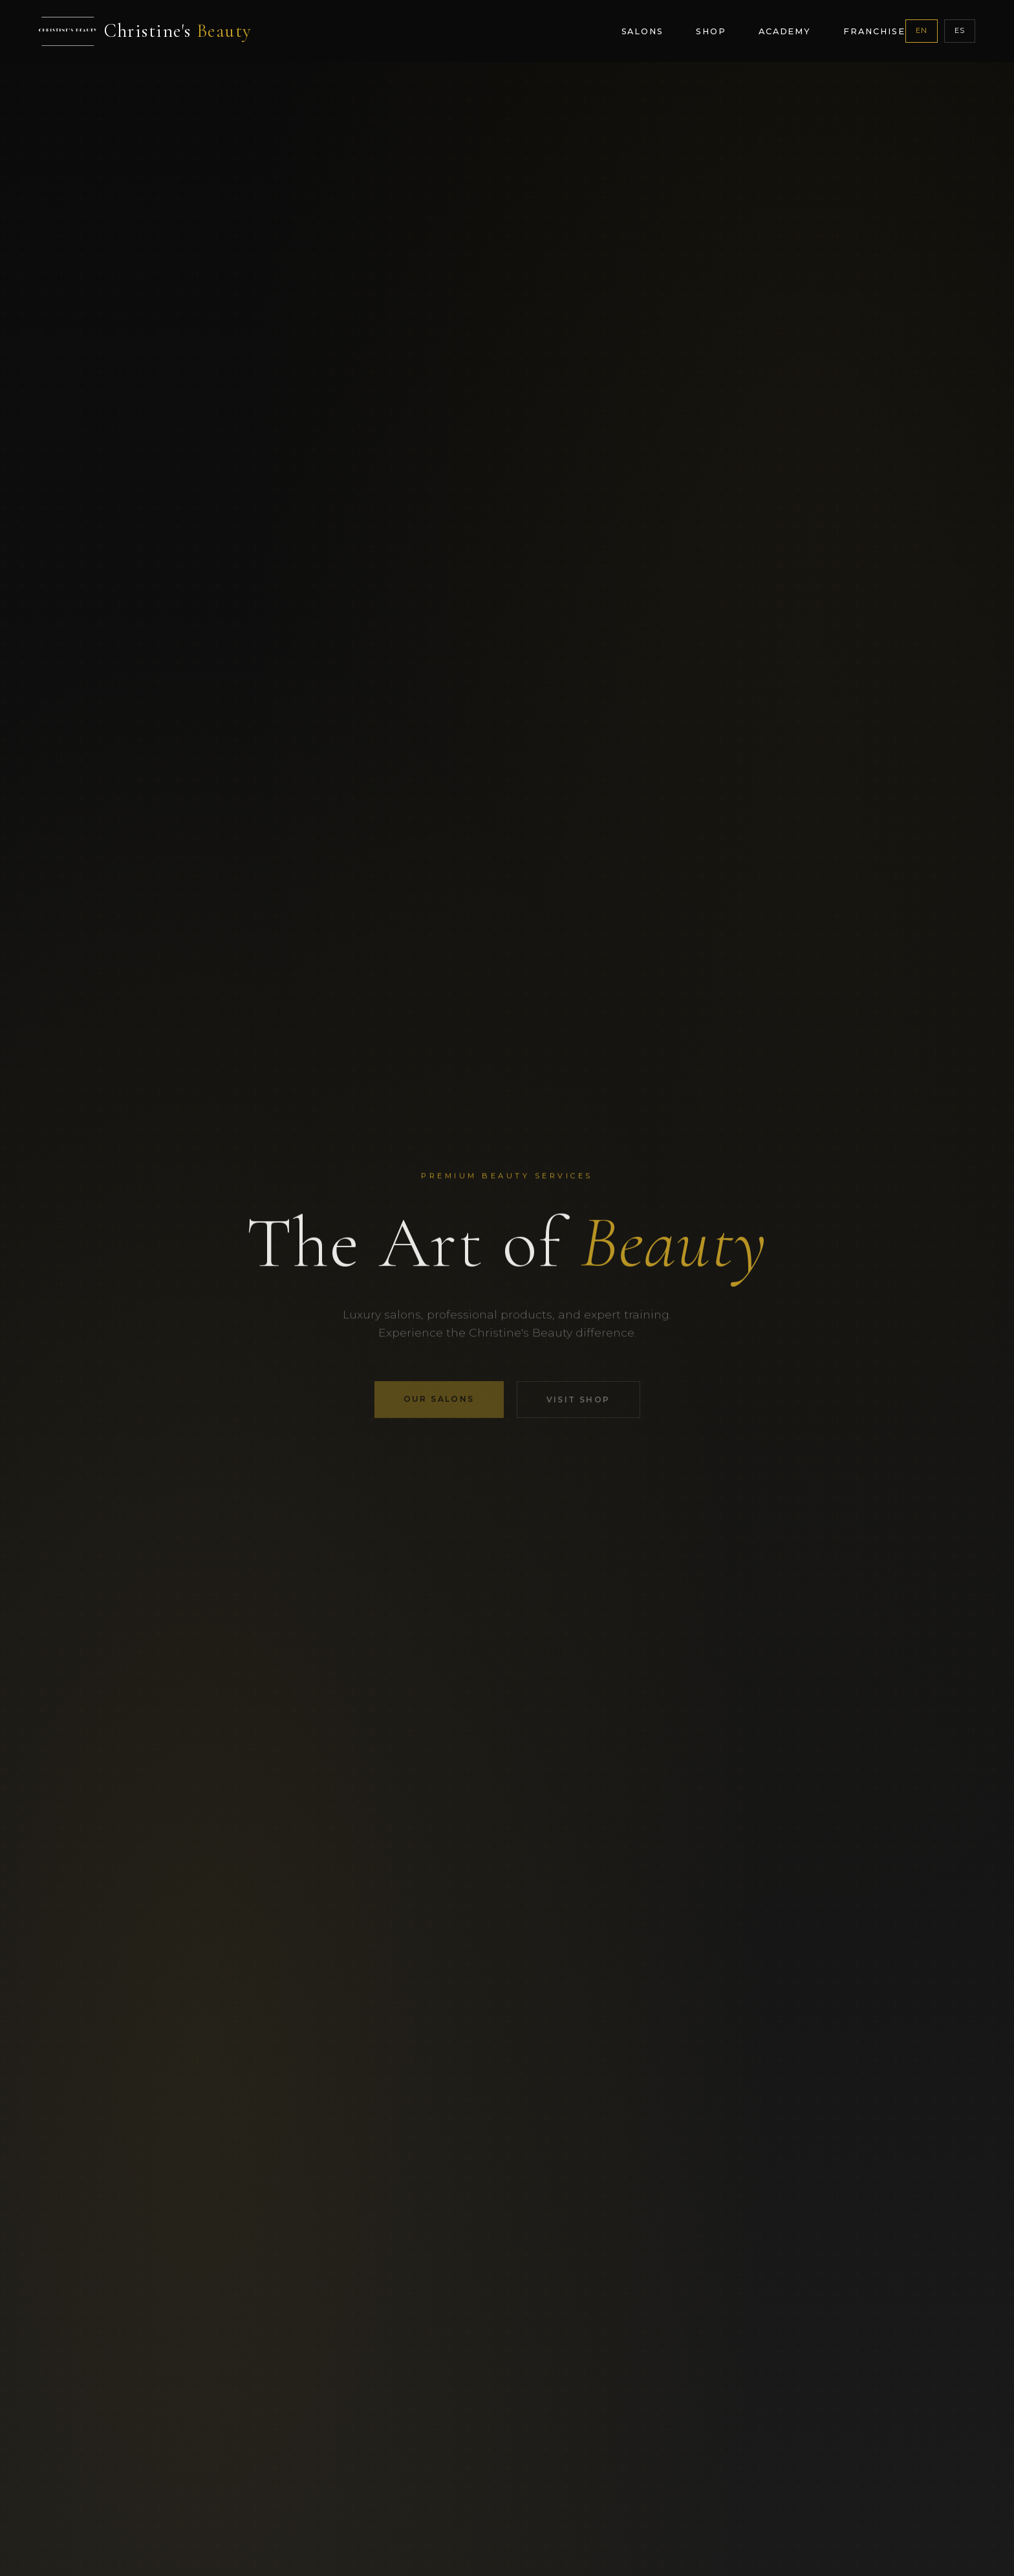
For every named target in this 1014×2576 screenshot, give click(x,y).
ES (960, 30)
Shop (711, 31)
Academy (785, 31)
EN (921, 30)
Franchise (874, 31)
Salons (642, 31)
